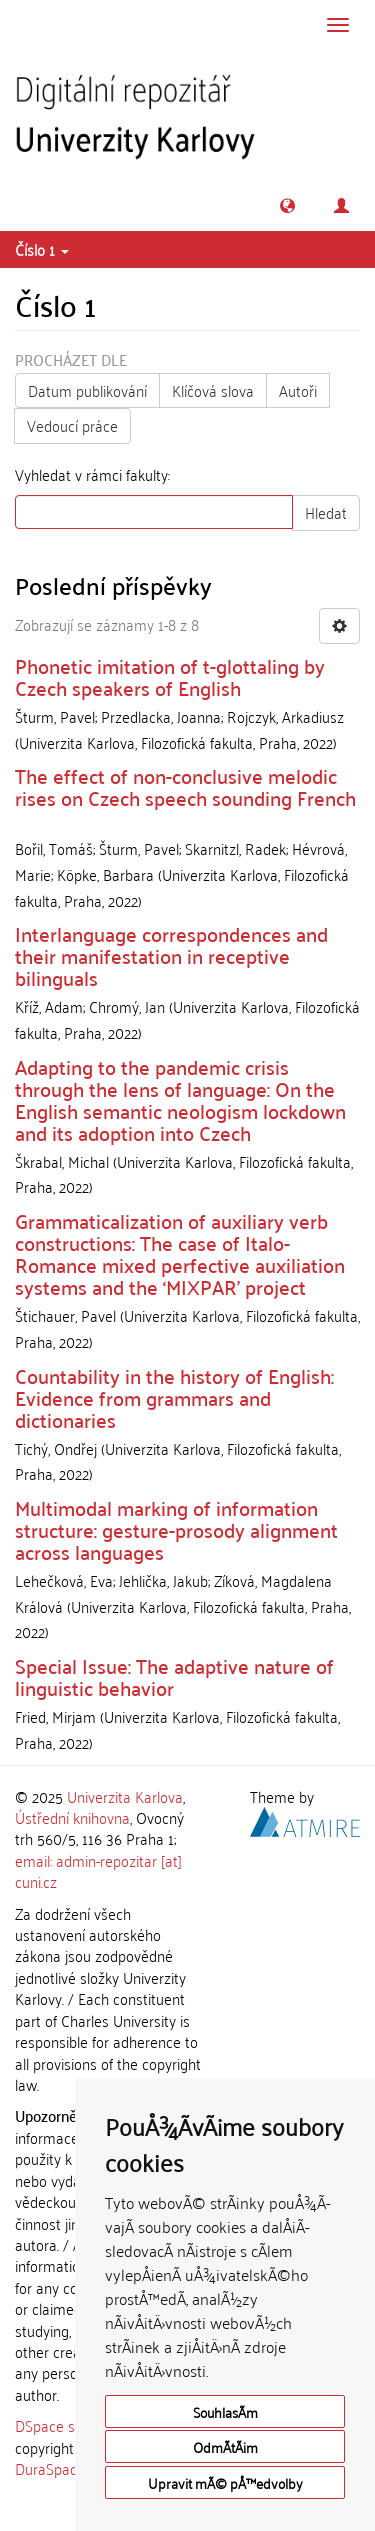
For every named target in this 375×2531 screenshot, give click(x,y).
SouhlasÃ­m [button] (225, 2411)
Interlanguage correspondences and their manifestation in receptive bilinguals (171, 955)
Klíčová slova (213, 390)
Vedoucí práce (72, 425)
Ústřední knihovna (72, 1817)
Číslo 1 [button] (42, 249)
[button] (287, 205)
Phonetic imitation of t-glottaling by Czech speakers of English (170, 676)
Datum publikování (87, 390)
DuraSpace (50, 2468)
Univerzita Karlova (125, 1796)
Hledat (326, 512)
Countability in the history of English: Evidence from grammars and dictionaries (174, 1397)
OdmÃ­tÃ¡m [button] (225, 2446)
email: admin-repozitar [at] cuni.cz (98, 1870)
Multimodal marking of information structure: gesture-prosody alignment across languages (176, 1529)
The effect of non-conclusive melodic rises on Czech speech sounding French (185, 786)
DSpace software (69, 2425)
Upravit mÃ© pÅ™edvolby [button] (225, 2482)
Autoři (298, 390)
